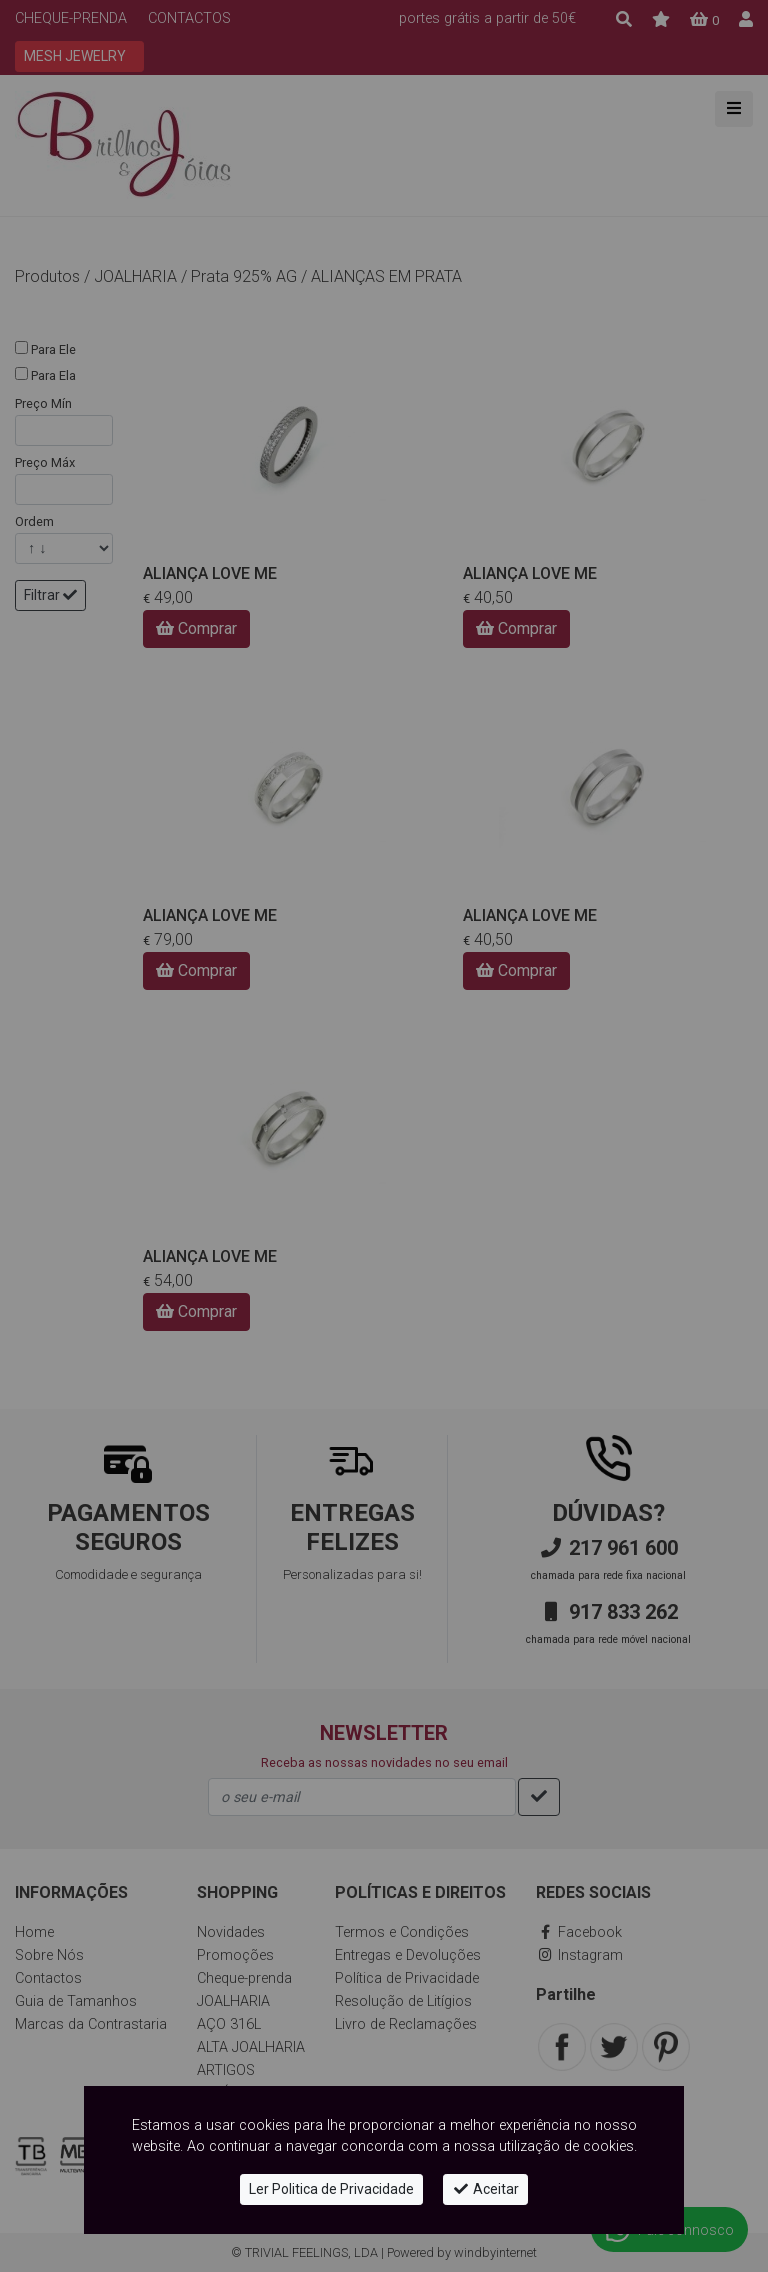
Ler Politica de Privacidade (331, 2189)
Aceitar (485, 2189)
